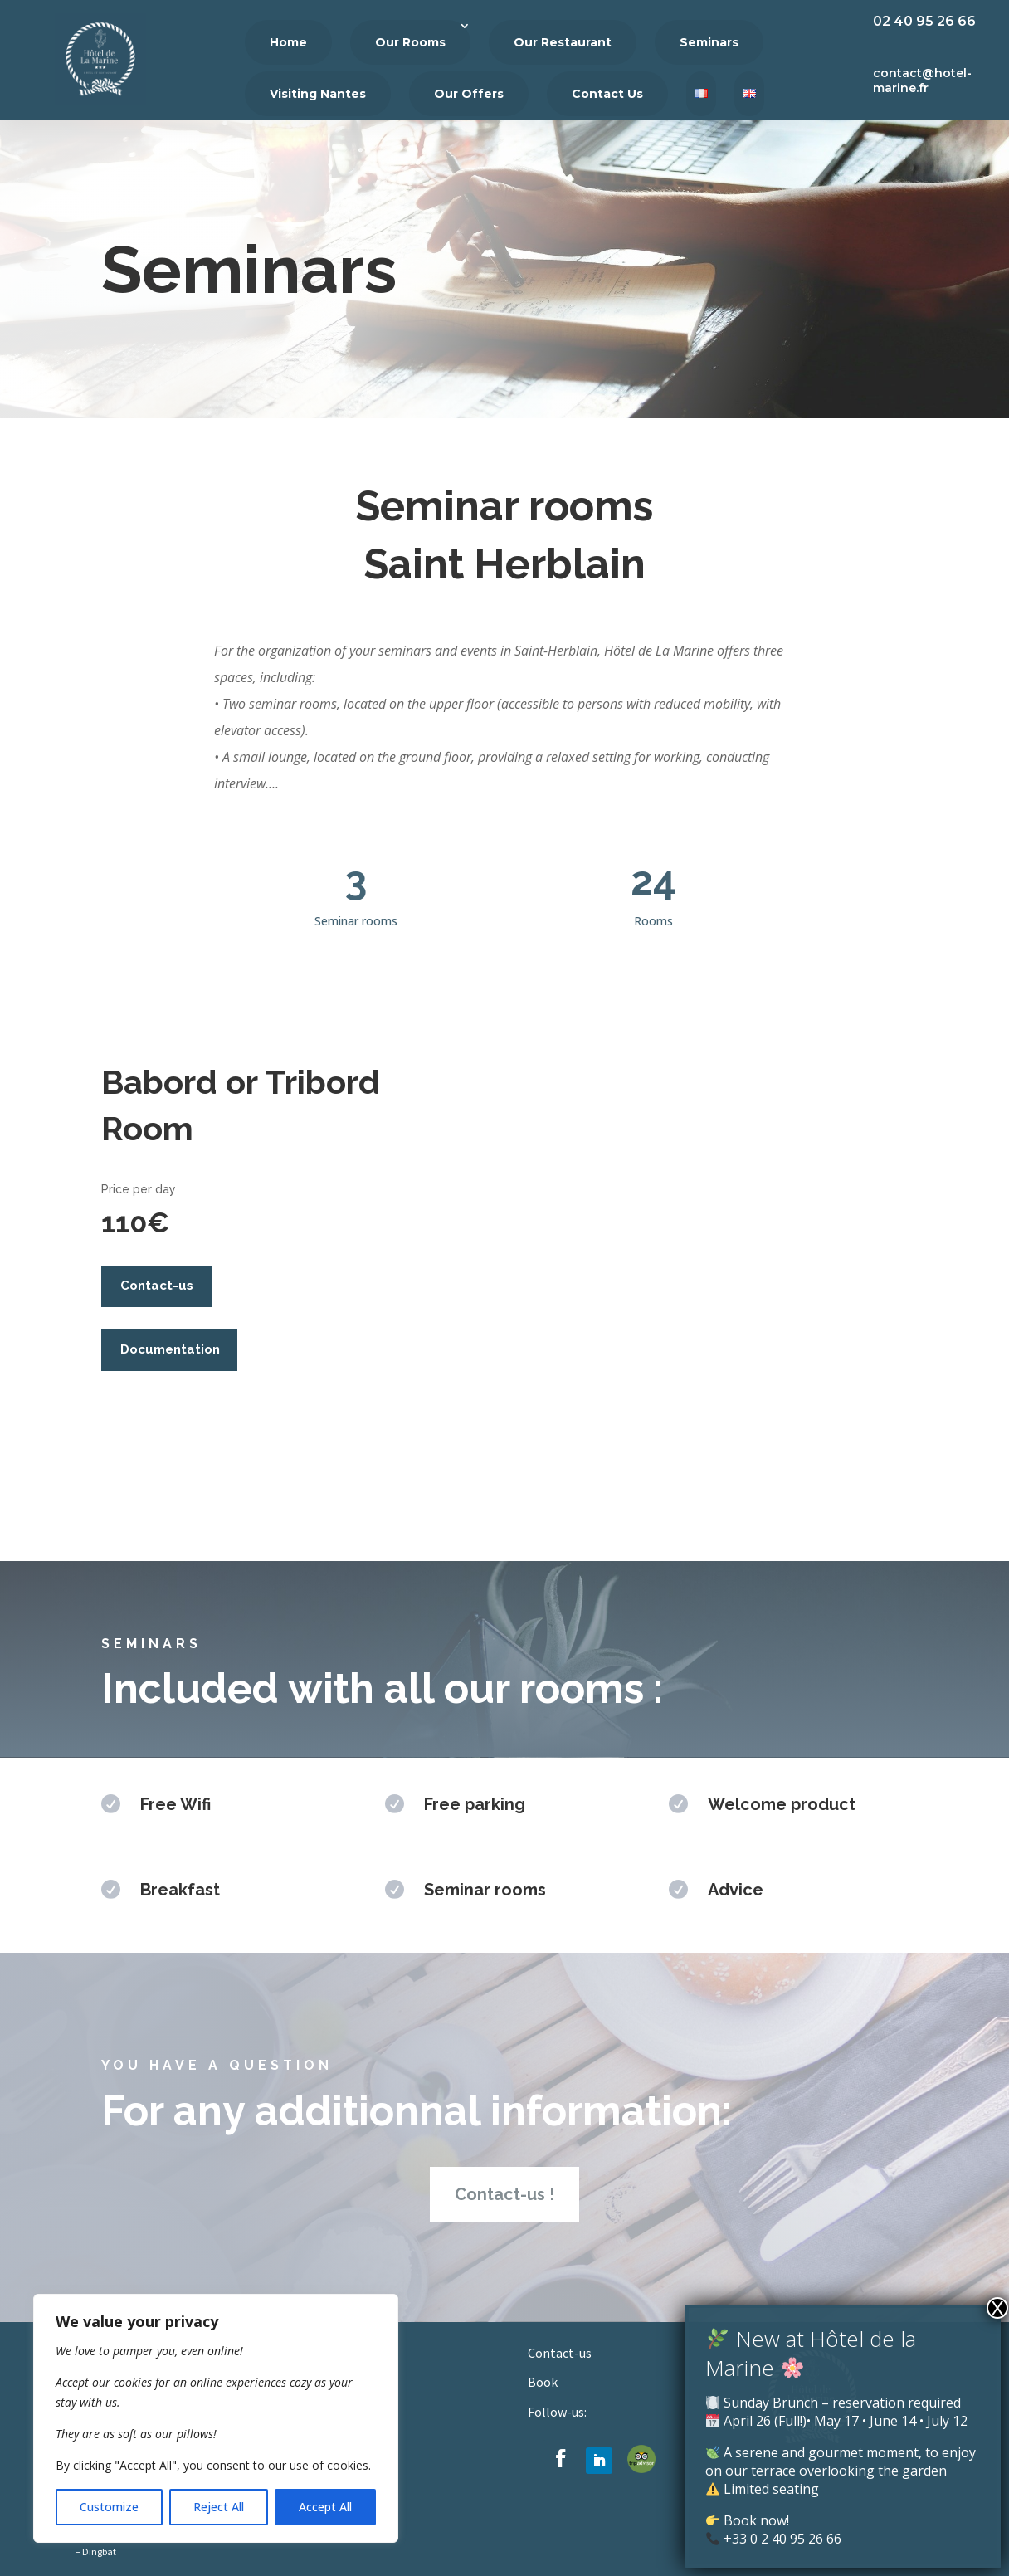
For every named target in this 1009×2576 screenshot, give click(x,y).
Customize (109, 2507)
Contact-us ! (504, 2194)
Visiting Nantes (318, 93)
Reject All (218, 2507)
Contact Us (607, 93)
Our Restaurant (563, 42)
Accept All (325, 2507)
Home (288, 42)
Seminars (709, 42)
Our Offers (469, 93)
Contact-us (156, 1285)
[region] (215, 2418)
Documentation (170, 1349)
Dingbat (99, 2551)
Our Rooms (410, 42)
